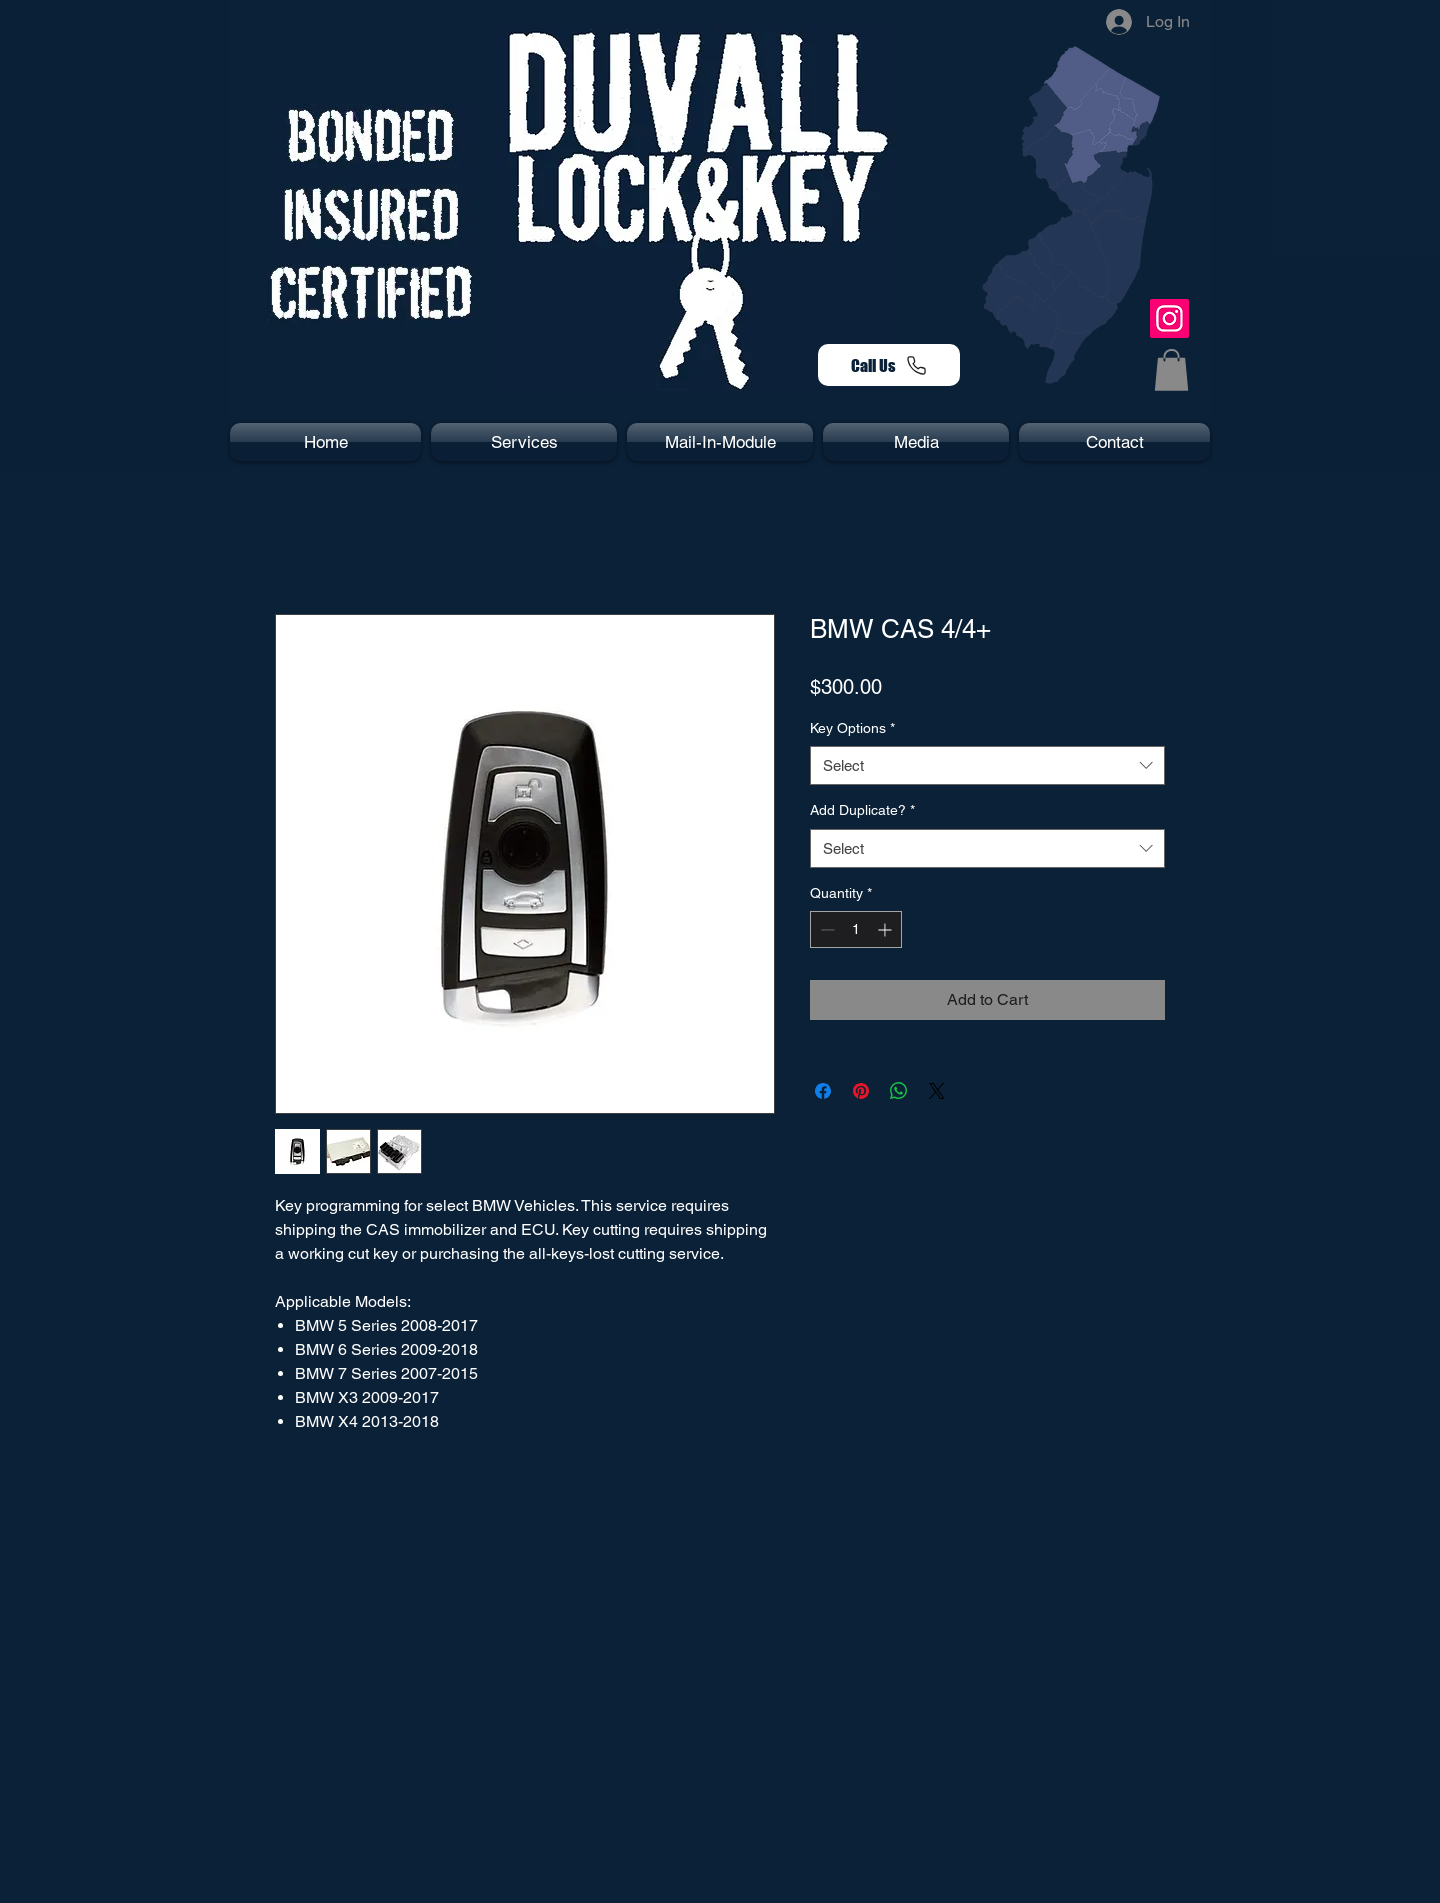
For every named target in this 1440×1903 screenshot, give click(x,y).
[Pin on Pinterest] (861, 1091)
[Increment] (886, 929)
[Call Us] (889, 365)
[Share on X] (937, 1091)
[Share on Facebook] (823, 1091)
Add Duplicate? (862, 810)
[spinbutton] (856, 929)
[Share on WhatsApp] (899, 1091)
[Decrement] (825, 929)
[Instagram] (1169, 318)
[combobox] (987, 765)
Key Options (852, 728)
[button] (1171, 370)
